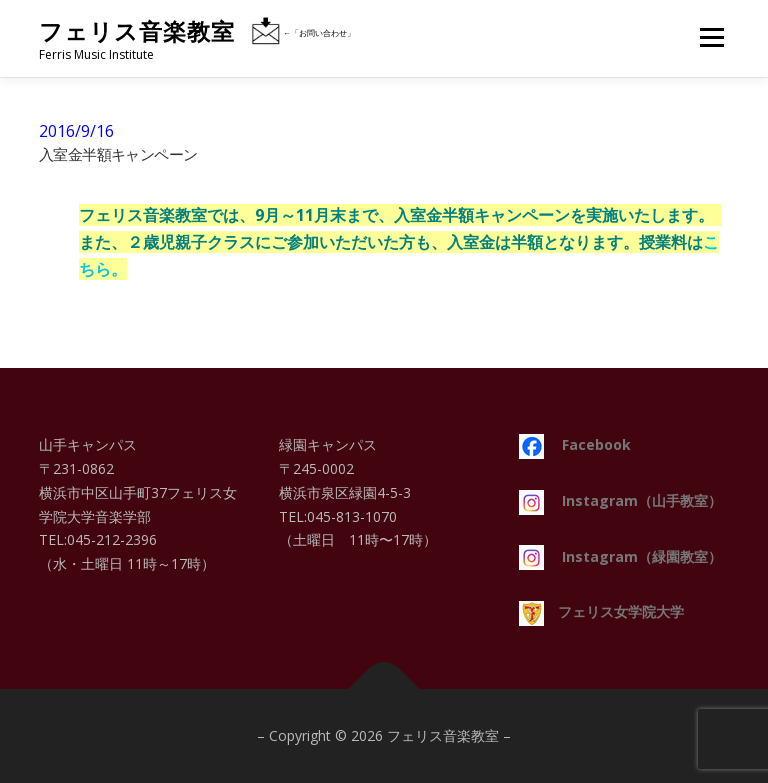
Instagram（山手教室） (620, 500)
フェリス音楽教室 (137, 31)
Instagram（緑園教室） (620, 556)
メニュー (711, 37)
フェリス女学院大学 (601, 611)
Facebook (575, 444)
